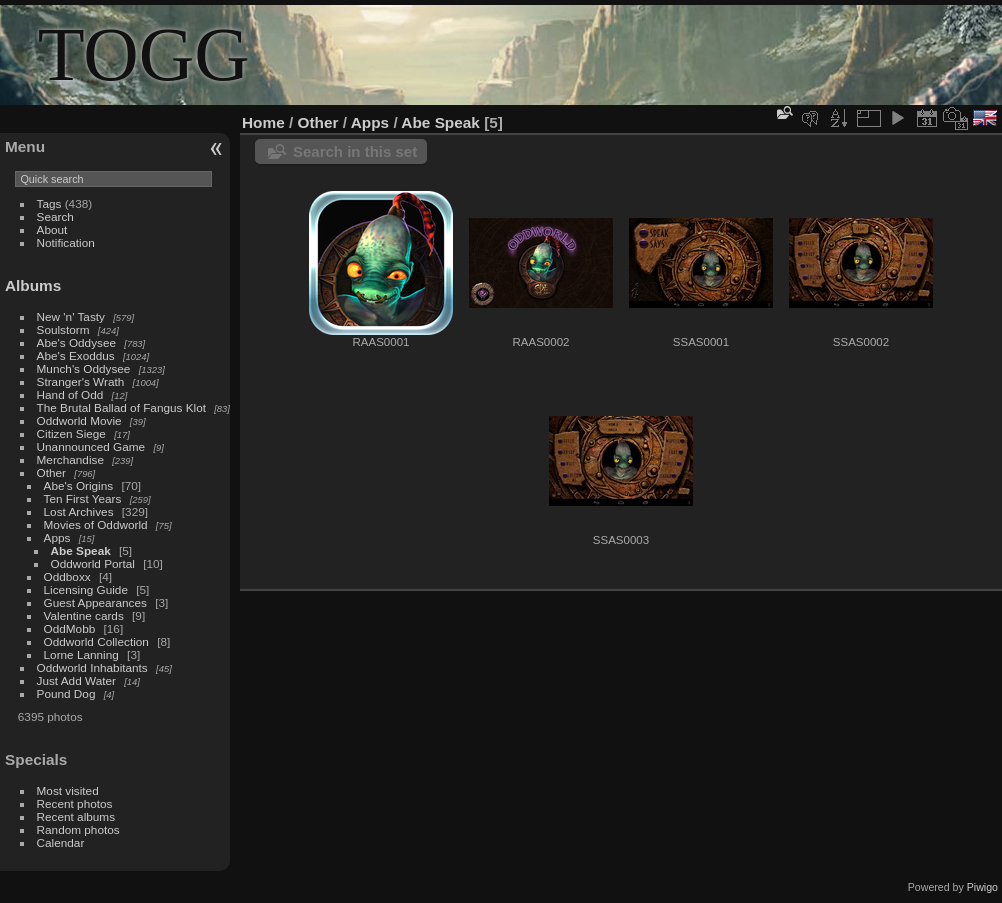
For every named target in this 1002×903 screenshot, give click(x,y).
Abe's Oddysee (76, 342)
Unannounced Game (91, 446)
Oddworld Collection (96, 641)
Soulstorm (63, 329)
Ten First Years (83, 498)
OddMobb (70, 628)
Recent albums (76, 816)
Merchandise (70, 459)
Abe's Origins (79, 485)
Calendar (61, 842)
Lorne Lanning (81, 654)
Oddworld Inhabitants (92, 667)
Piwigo (982, 887)
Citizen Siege (71, 433)
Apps (57, 537)
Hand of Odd (70, 394)
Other (51, 472)
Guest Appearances (95, 602)
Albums (33, 285)
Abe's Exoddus (76, 355)
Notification (66, 242)
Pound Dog (66, 693)
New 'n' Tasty (71, 316)
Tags (49, 203)
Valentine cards (84, 615)
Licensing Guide (86, 589)
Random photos (78, 829)
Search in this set (355, 151)
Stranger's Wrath (81, 381)
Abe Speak (81, 550)
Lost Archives (79, 511)
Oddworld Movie (79, 420)
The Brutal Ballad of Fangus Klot (121, 407)
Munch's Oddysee (84, 368)
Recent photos (75, 803)
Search (55, 216)
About (52, 229)
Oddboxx (67, 576)
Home (263, 122)
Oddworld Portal (93, 563)
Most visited (68, 790)
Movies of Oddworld (96, 524)
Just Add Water (76, 680)
